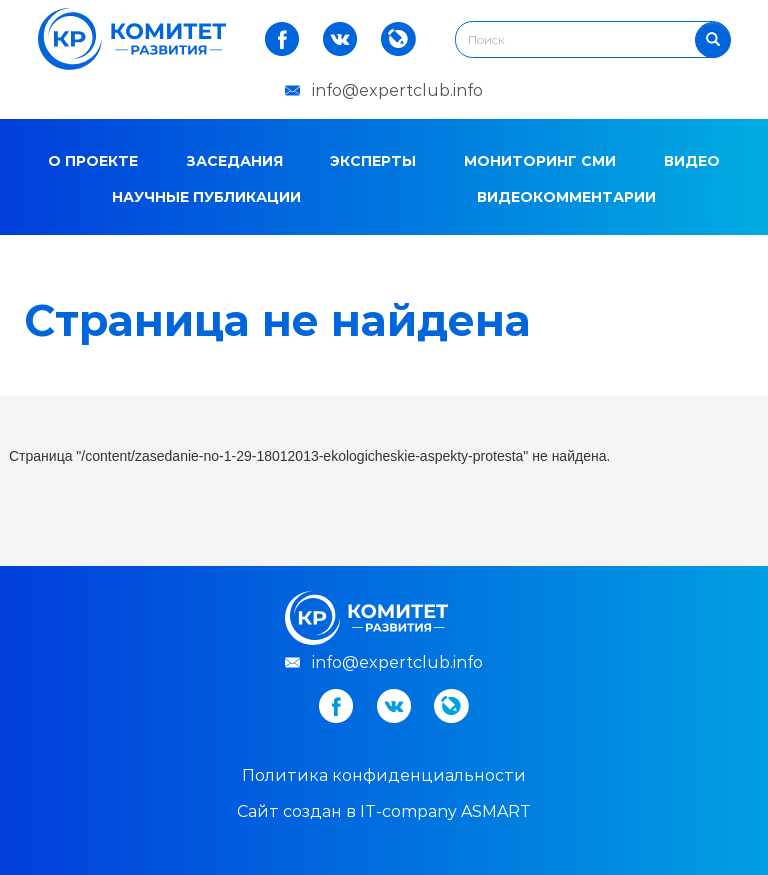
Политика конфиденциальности (384, 775)
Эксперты (373, 161)
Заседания (234, 161)
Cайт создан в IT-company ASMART (384, 811)
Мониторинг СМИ (540, 161)
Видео (692, 161)
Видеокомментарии (566, 197)
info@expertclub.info (397, 90)
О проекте (93, 161)
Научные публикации (206, 197)
